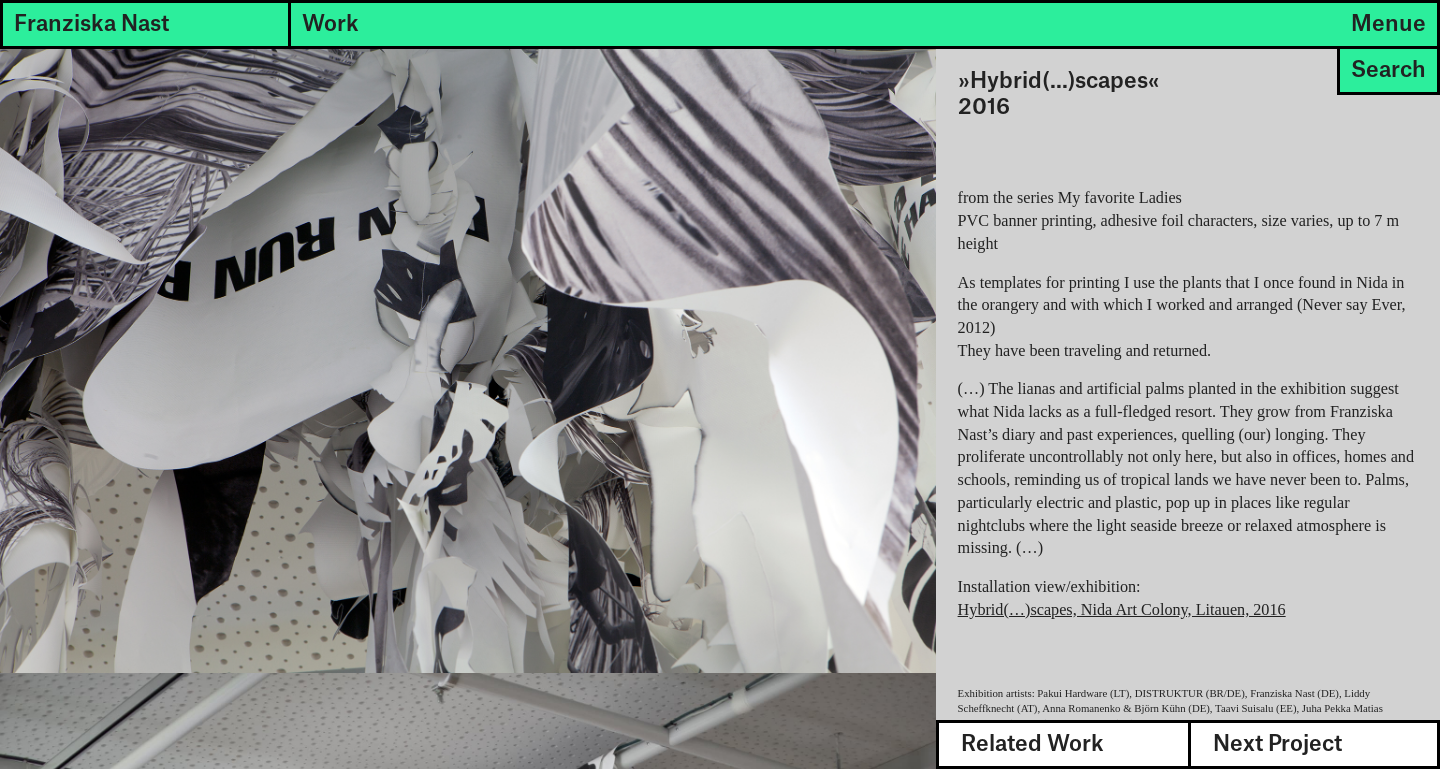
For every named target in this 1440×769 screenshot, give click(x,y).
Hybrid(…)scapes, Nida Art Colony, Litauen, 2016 (1122, 610)
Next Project (1277, 744)
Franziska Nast (91, 24)
